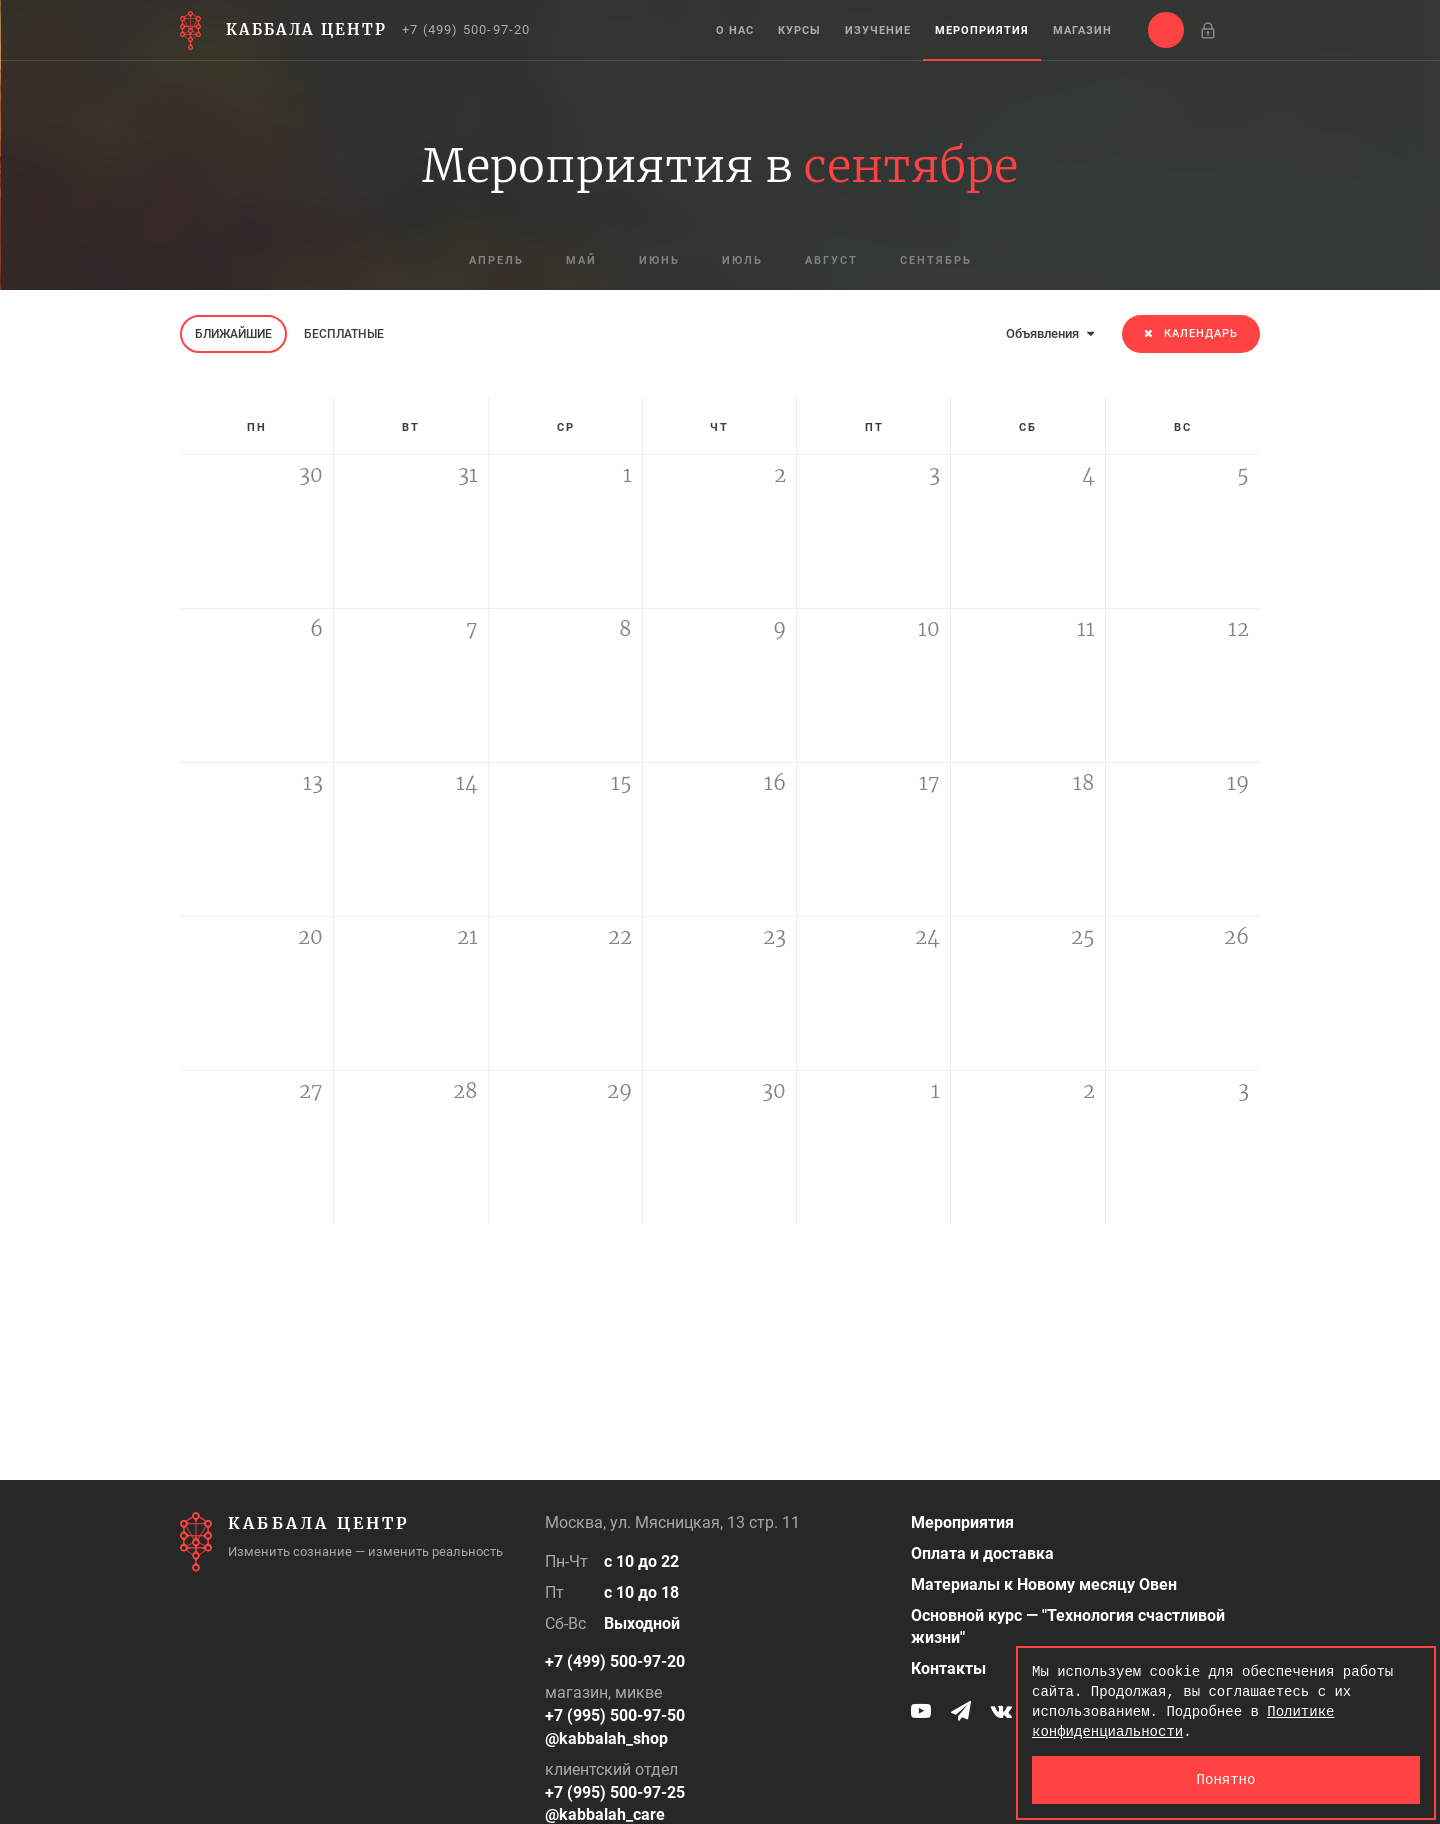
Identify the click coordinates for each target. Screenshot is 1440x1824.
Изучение (878, 30)
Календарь (1191, 333)
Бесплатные (344, 334)
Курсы (799, 30)
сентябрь (936, 260)
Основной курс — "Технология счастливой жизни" (1068, 1627)
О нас (735, 30)
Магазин (1082, 30)
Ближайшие (233, 334)
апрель (496, 260)
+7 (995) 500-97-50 (615, 1715)
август (831, 260)
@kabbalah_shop (606, 1738)
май (581, 260)
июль (742, 260)
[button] (1166, 30)
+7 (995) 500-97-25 (615, 1792)
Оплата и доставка (982, 1553)
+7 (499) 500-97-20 (466, 29)
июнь (659, 260)
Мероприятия (982, 30)
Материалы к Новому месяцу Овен (1044, 1584)
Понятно (1226, 1779)
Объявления (1050, 333)
